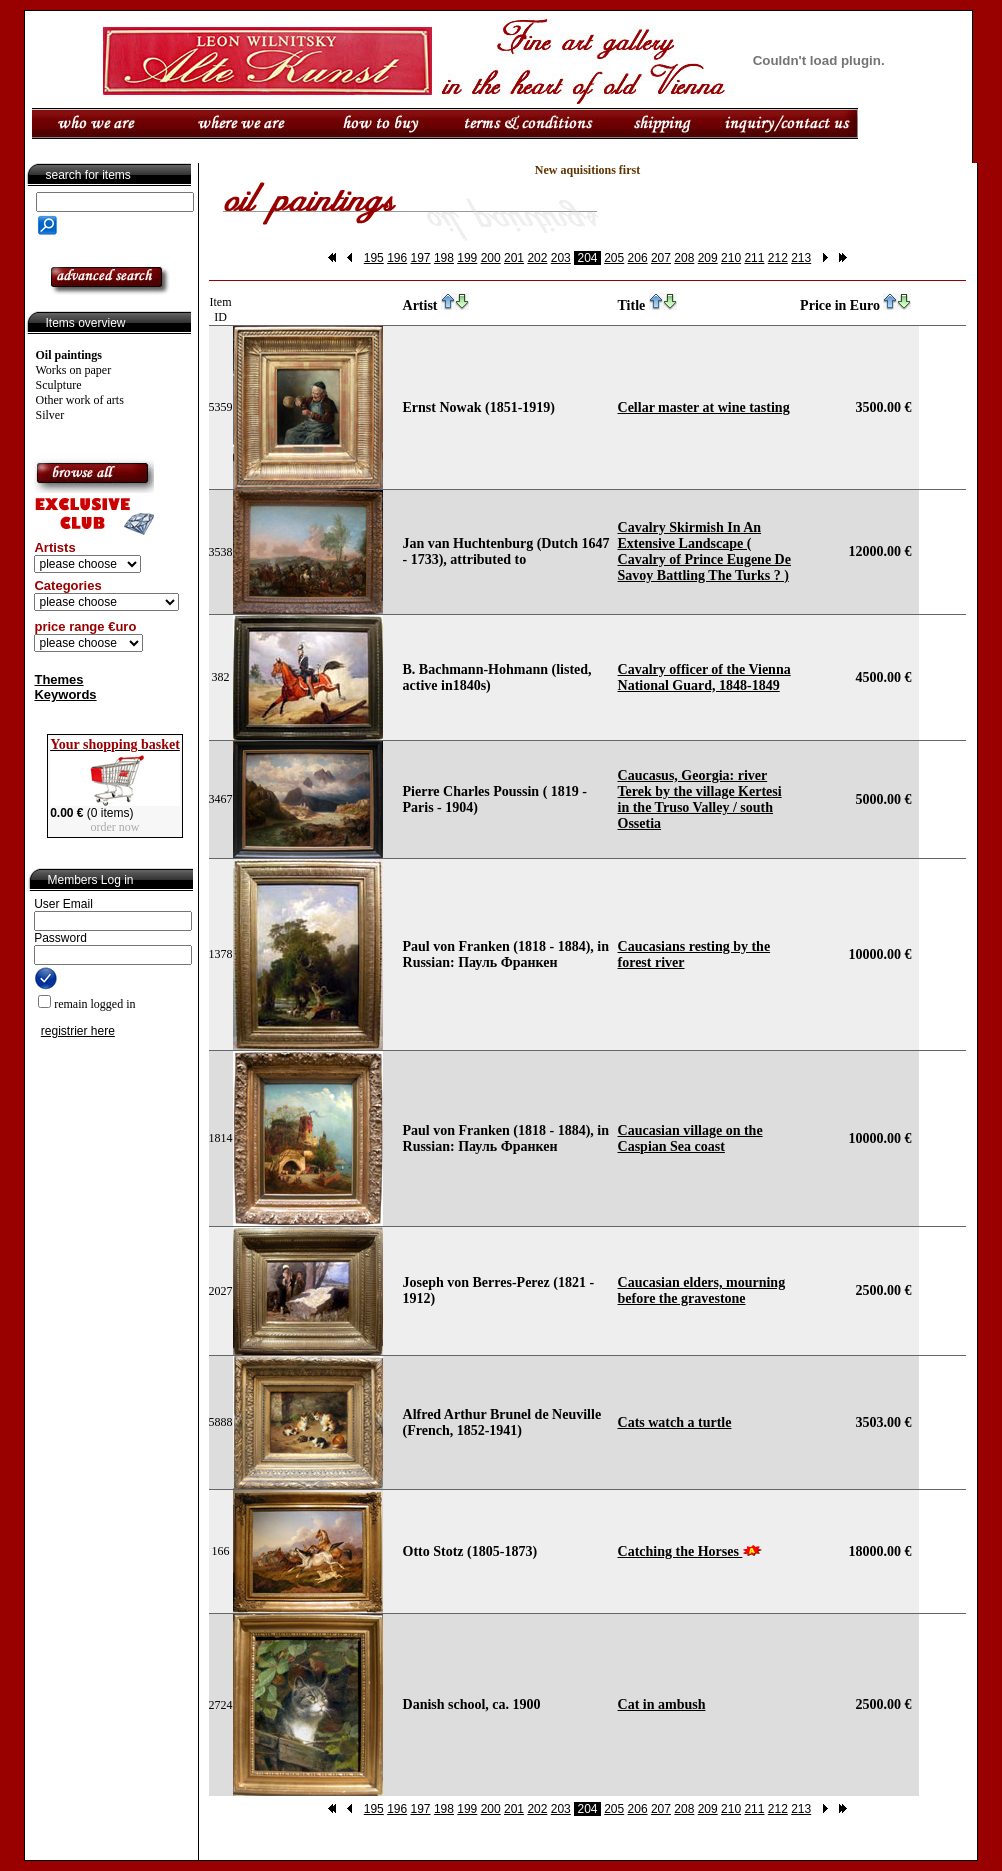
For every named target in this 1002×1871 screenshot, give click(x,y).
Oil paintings (69, 355)
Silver (50, 415)
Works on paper (74, 370)
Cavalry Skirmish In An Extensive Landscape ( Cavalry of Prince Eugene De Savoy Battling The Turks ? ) (704, 551)
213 (801, 258)
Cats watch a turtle (675, 1422)
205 (614, 258)
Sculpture (59, 385)
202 (537, 258)
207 (661, 258)
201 (514, 258)
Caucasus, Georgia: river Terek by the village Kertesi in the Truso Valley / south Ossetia (700, 799)
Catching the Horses (680, 1551)
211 (754, 258)
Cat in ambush (662, 1704)
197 (421, 258)
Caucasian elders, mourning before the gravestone (702, 1290)
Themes (58, 679)
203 (561, 258)
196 (397, 258)
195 (374, 258)
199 (467, 258)
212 (778, 258)
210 (731, 258)
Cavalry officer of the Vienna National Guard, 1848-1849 (704, 677)
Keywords (65, 694)
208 (684, 258)
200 (491, 258)
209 (708, 258)
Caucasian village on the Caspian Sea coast (690, 1138)
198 (444, 258)
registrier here (78, 1031)
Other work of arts (80, 400)
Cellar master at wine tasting (704, 407)
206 (638, 258)
